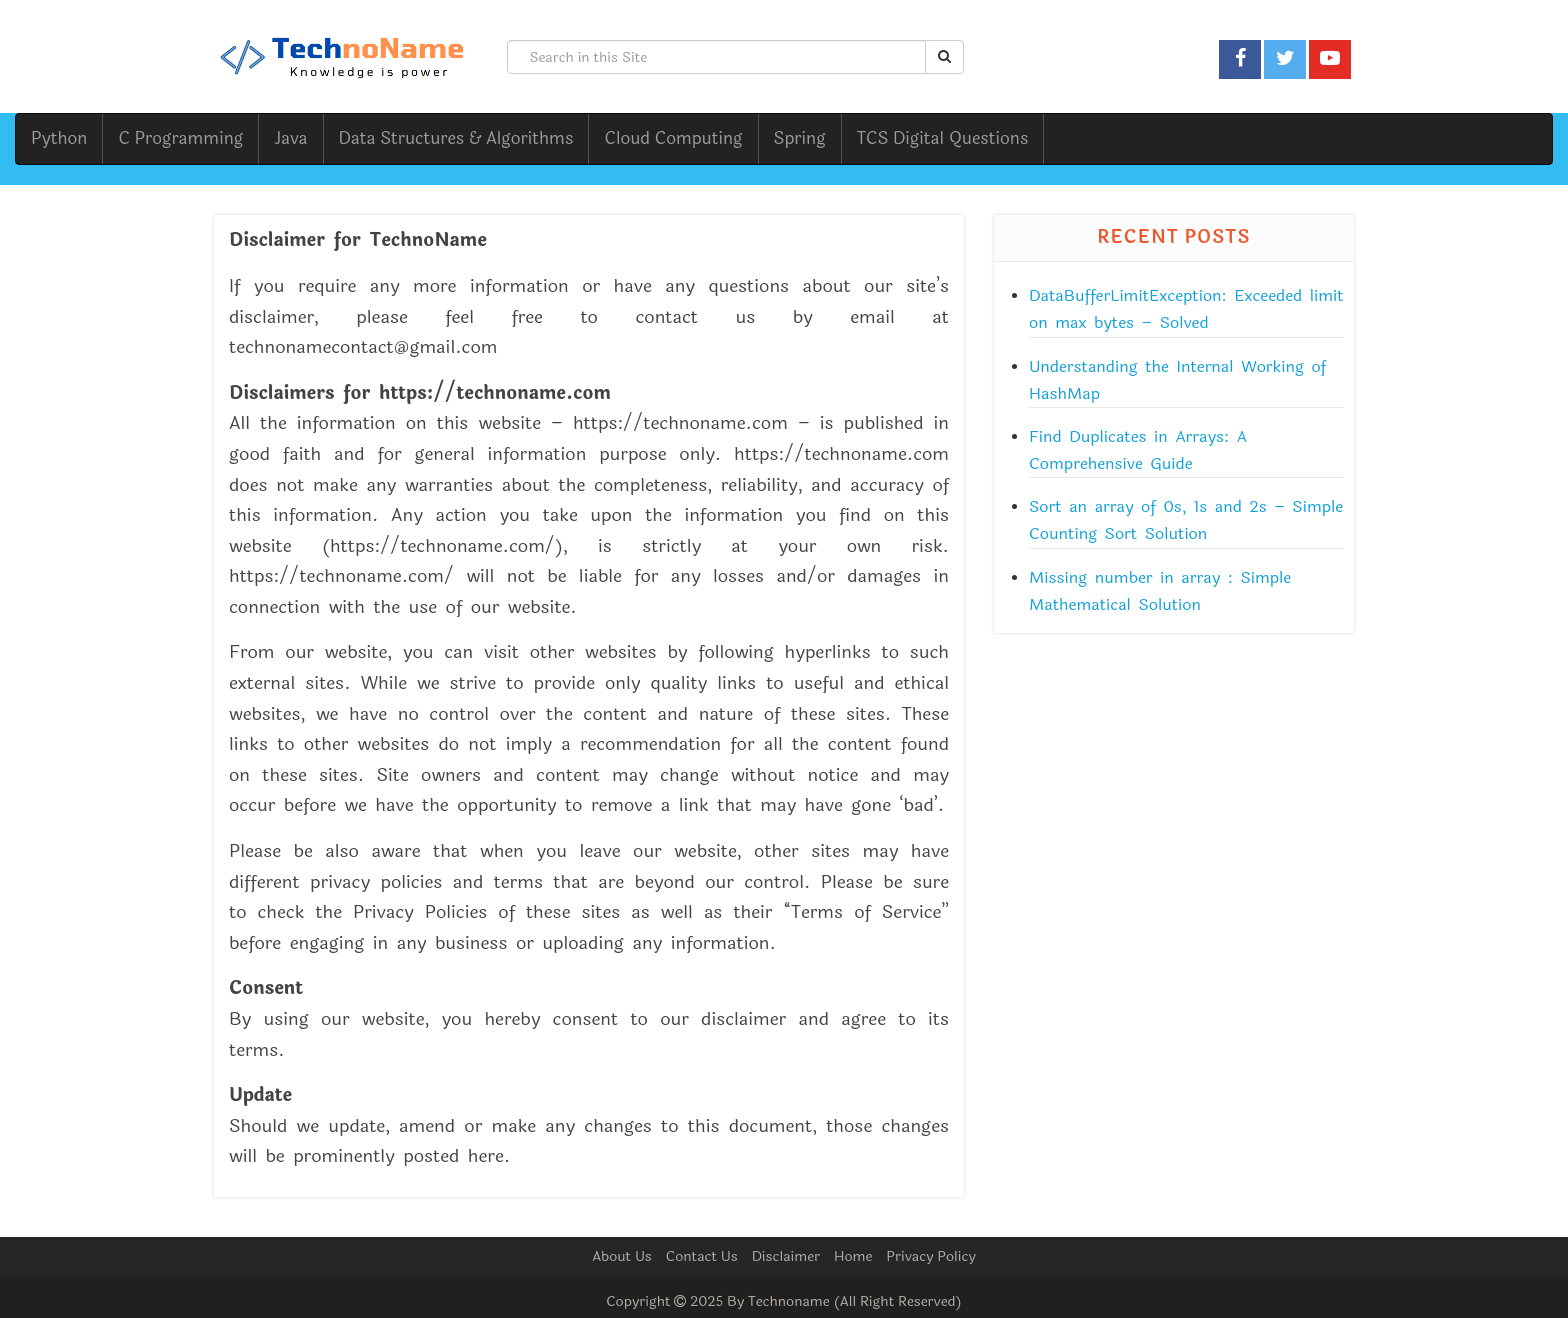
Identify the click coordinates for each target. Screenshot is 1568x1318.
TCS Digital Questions (943, 138)
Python (59, 138)
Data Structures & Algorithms (456, 138)
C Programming (180, 138)
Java (290, 138)
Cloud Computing (673, 138)
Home (853, 1256)
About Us (622, 1256)
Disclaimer (786, 1256)
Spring (800, 138)
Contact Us (702, 1256)
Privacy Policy (931, 1256)
